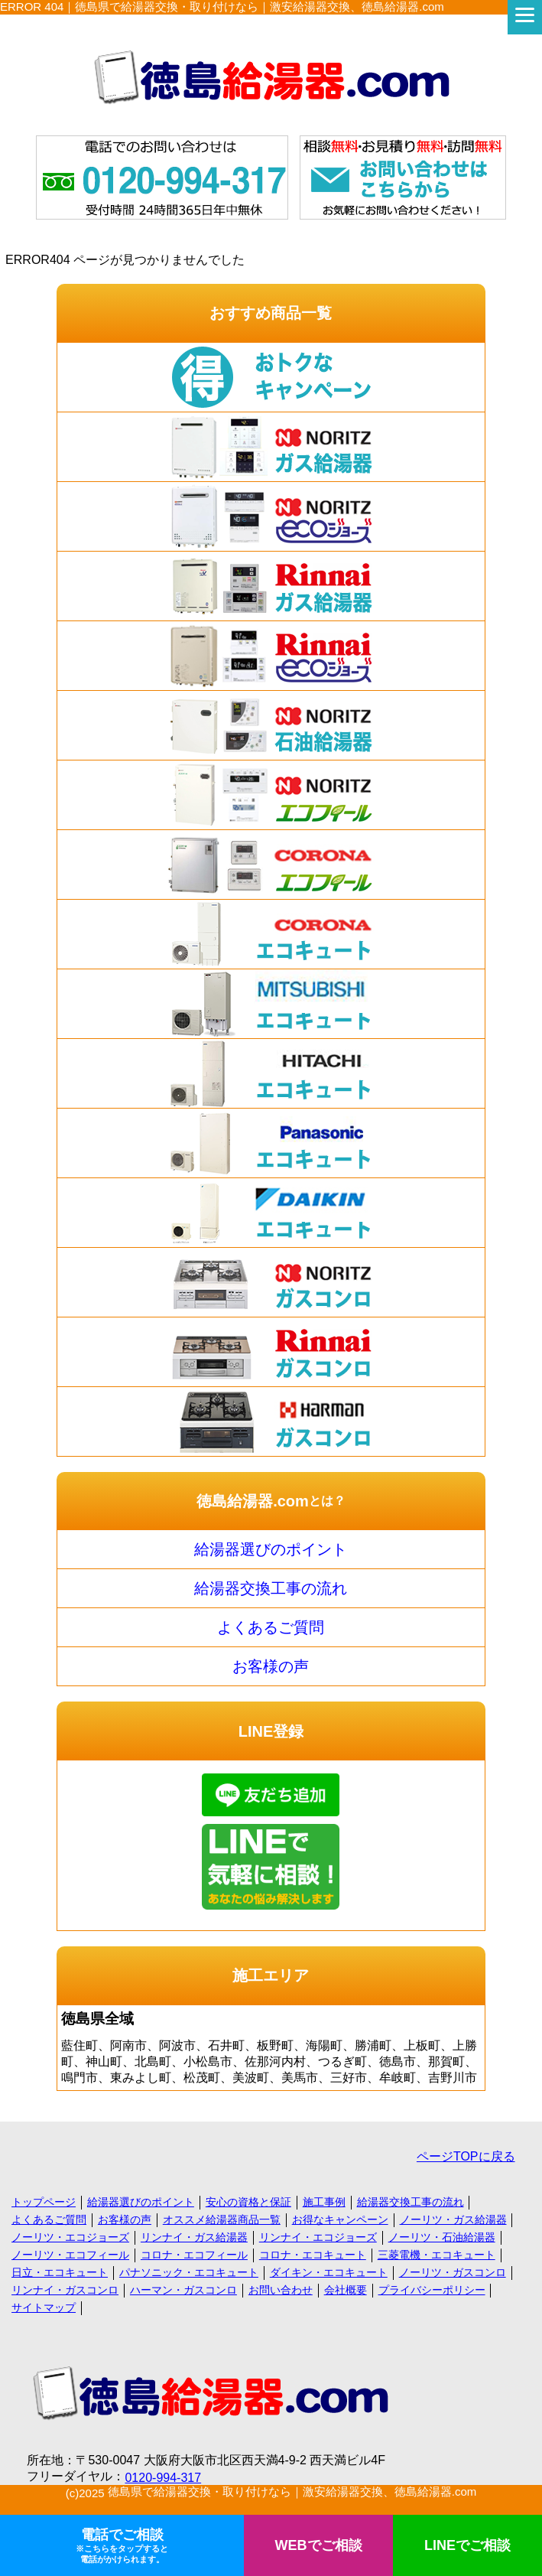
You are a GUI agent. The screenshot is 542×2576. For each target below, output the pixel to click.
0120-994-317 (163, 2477)
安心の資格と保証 (248, 2202)
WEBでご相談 (318, 2545)
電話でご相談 (122, 2546)
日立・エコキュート (59, 2272)
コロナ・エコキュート (312, 2255)
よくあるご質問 (270, 1627)
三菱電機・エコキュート (436, 2255)
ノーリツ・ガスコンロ (452, 2272)
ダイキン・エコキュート (329, 2272)
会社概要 (345, 2290)
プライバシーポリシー (431, 2290)
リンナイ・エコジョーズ (318, 2237)
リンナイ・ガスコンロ (64, 2290)
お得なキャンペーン (340, 2219)
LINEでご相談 (467, 2545)
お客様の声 (270, 1666)
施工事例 (324, 2202)
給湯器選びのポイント (270, 1549)
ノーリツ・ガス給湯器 (453, 2219)
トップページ (43, 2202)
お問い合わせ (280, 2290)
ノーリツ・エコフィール (70, 2255)
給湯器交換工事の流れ (270, 1588)
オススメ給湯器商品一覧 (222, 2219)
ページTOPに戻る (466, 2156)
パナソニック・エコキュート (188, 2272)
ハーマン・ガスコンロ (183, 2290)
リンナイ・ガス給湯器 (194, 2237)
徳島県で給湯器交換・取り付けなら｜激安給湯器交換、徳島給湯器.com (292, 2491)
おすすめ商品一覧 (270, 312)
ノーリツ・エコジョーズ (70, 2237)
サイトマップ (43, 2307)
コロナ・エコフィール (194, 2255)
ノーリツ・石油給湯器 (441, 2237)
